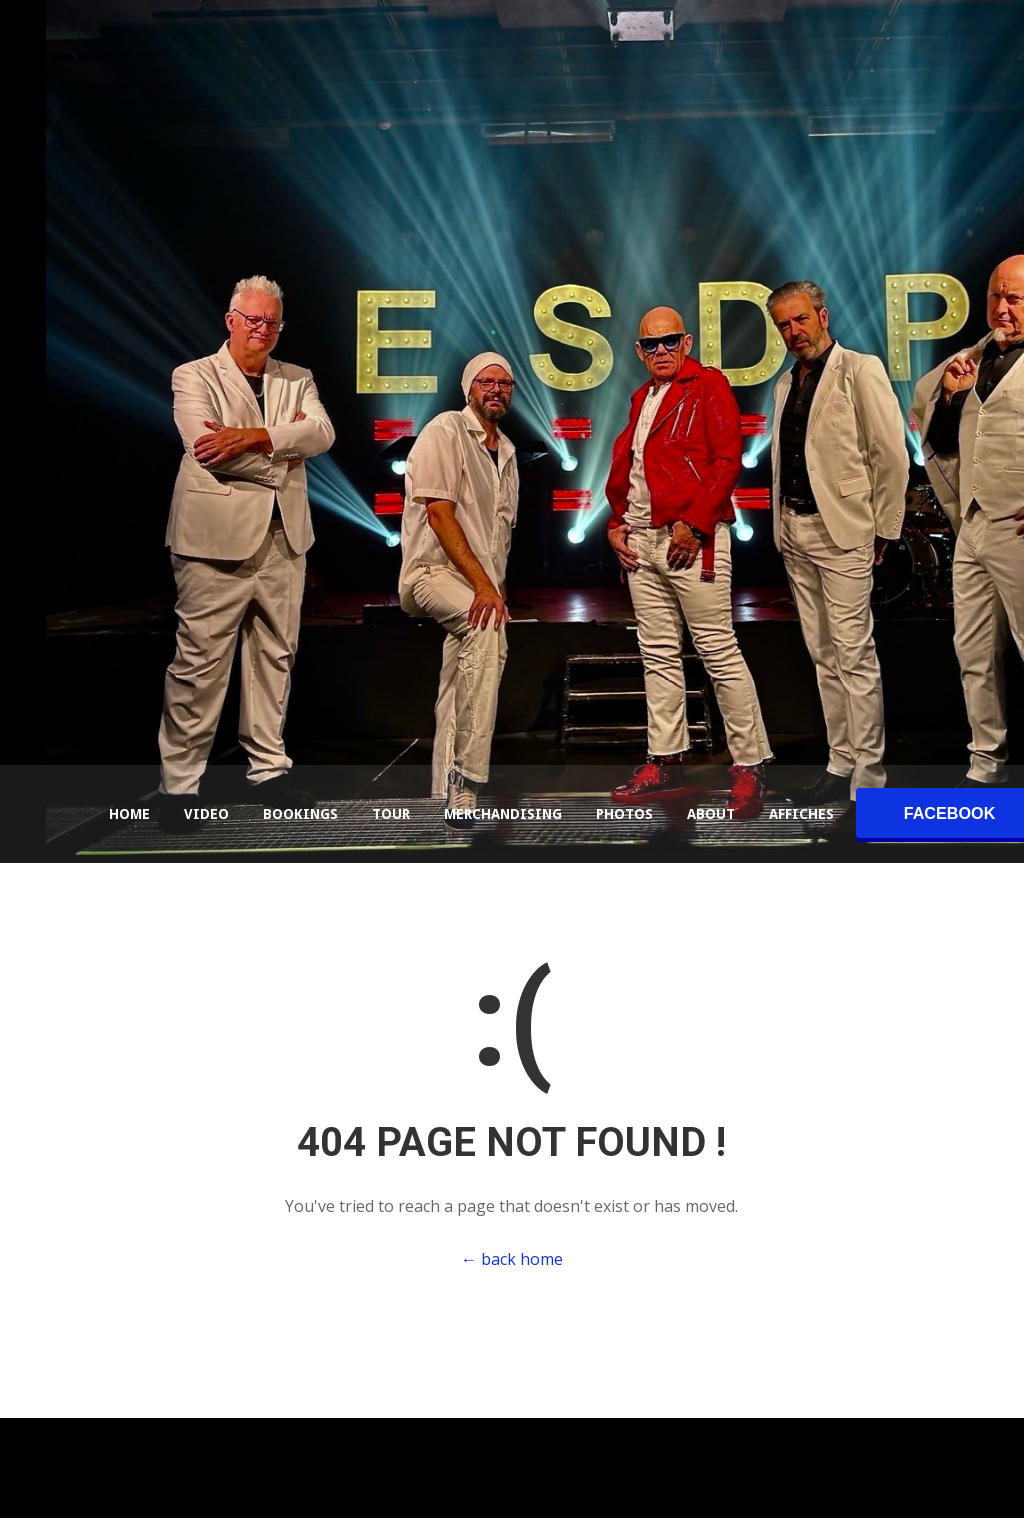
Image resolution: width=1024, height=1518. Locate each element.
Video (206, 814)
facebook (950, 813)
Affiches (801, 814)
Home (129, 814)
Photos (624, 814)
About (711, 814)
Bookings (300, 814)
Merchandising (503, 814)
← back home (512, 1259)
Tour (391, 814)
